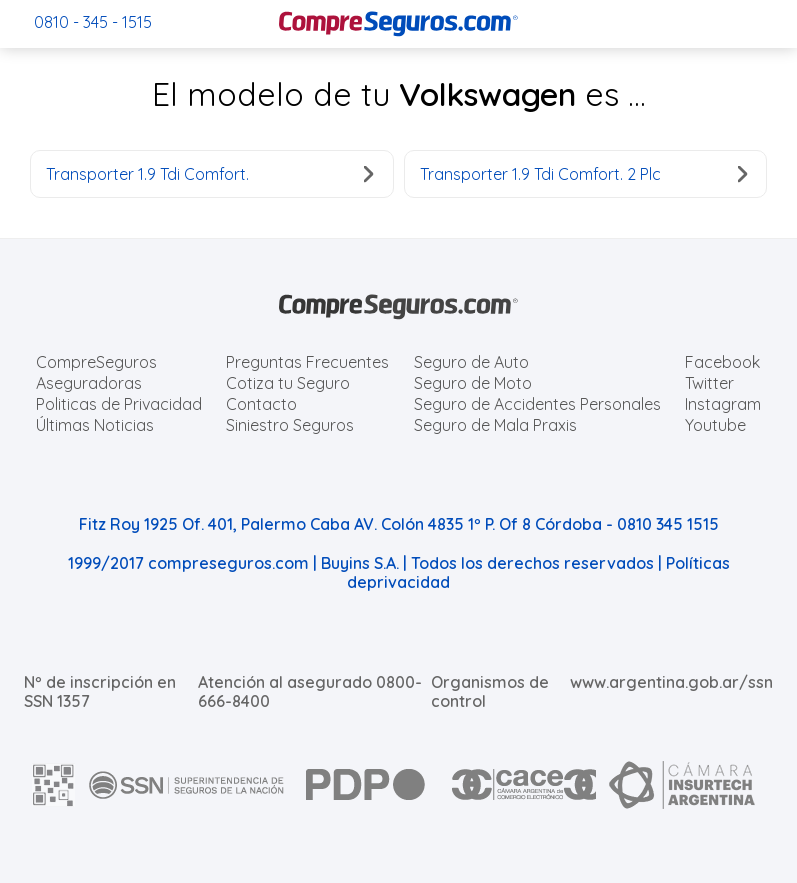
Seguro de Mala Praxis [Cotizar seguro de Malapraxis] (495, 425)
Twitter (709, 383)
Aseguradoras (89, 383)
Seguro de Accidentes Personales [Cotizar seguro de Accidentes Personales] (537, 404)
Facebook (722, 362)
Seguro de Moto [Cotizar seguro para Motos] (473, 383)
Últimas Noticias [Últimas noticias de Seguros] (95, 425)
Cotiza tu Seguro (288, 383)
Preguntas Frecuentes (307, 362)
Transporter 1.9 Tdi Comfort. (210, 174)
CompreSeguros (96, 362)
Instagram (723, 404)
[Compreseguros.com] (399, 24)
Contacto (261, 404)
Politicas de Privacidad (119, 404)
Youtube (715, 425)
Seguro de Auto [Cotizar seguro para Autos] (471, 362)
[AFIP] (54, 785)
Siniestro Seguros (290, 425)
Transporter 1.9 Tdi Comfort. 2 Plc (584, 174)
